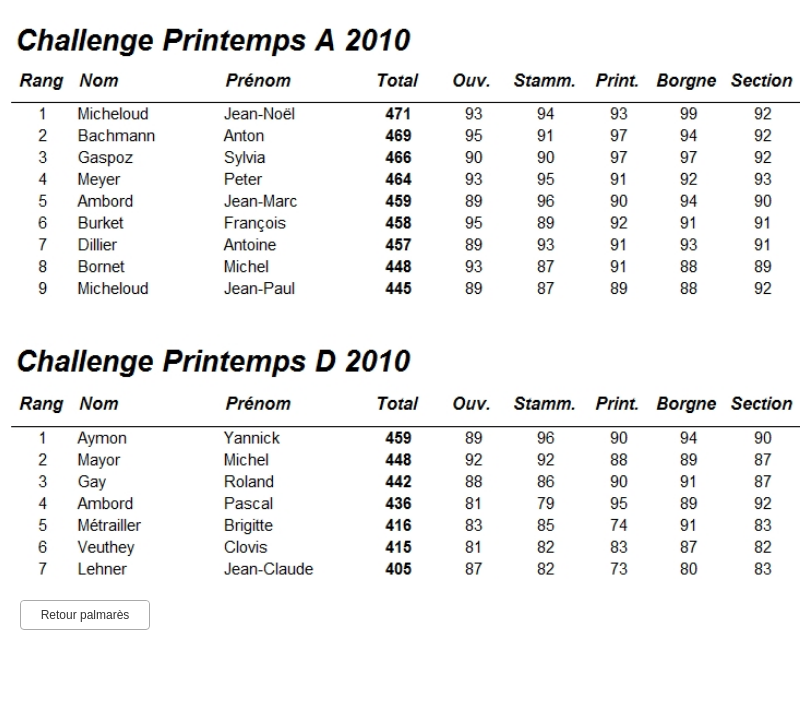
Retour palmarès (85, 615)
